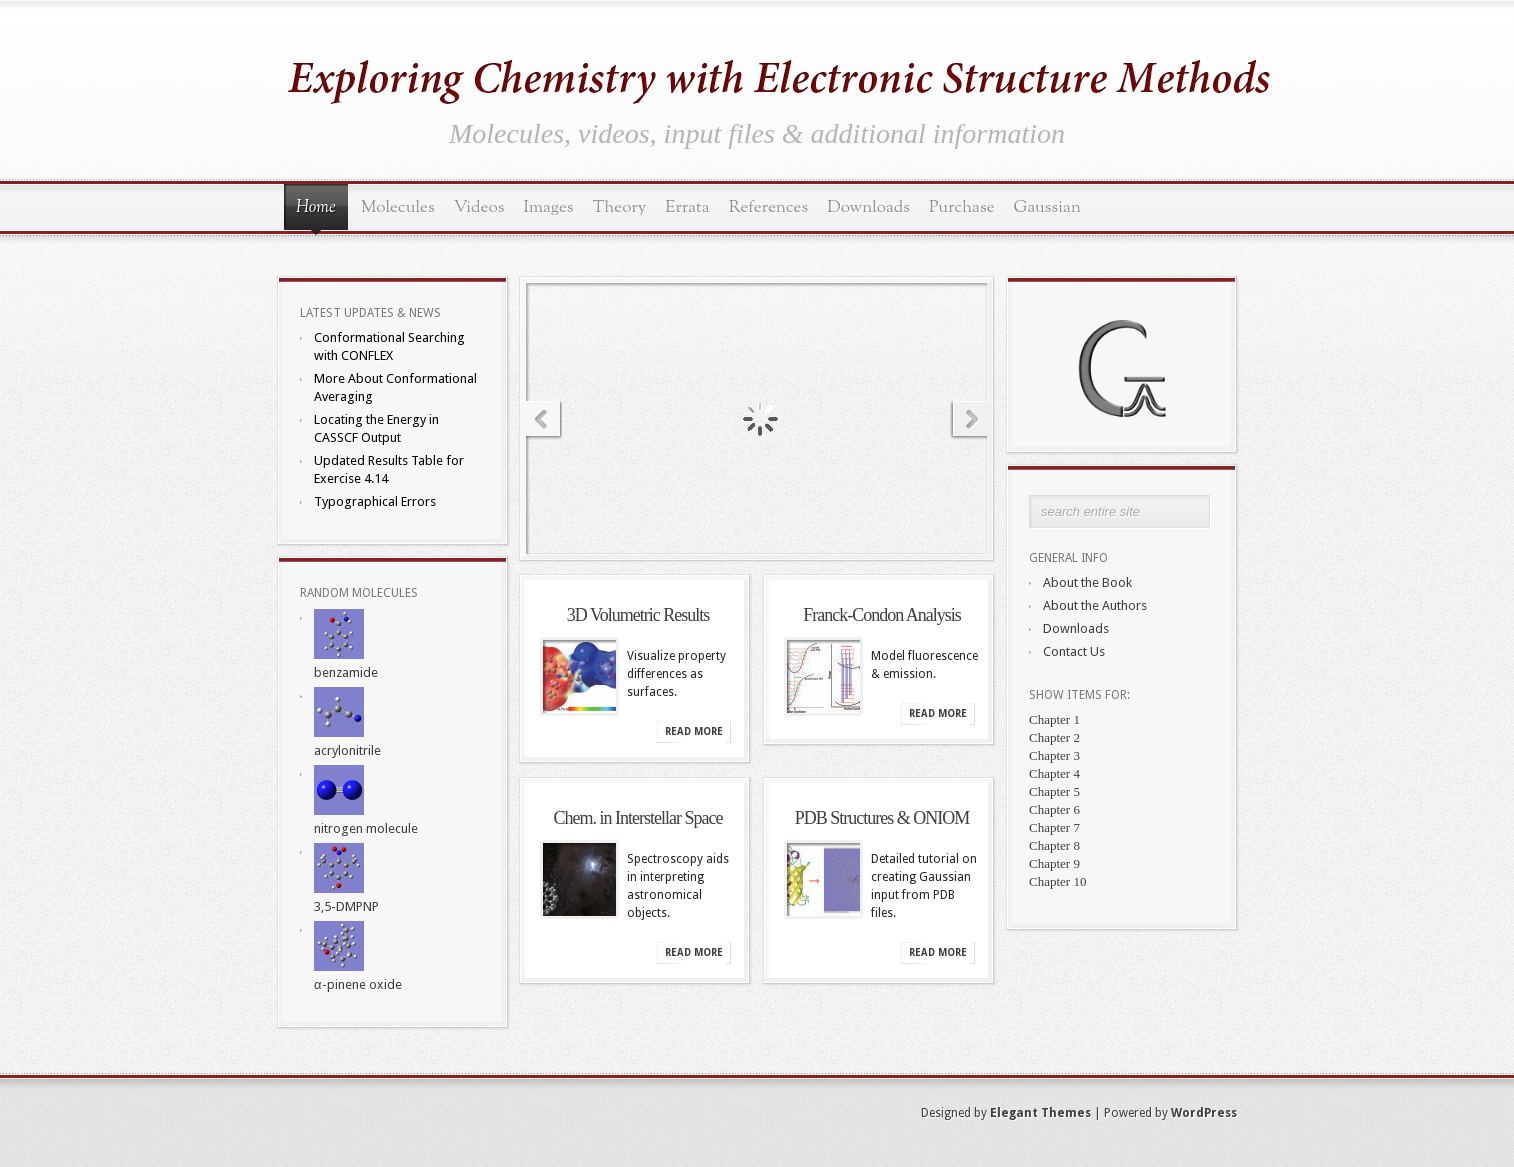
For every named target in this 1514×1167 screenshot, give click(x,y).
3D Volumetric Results (638, 615)
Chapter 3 (1054, 755)
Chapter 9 (1054, 863)
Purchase (962, 207)
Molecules (398, 207)
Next (974, 420)
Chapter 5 (1054, 791)
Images (548, 207)
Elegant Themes (1040, 1113)
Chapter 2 (1054, 737)
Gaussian (1047, 207)
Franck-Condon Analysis (882, 615)
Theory (620, 207)
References (769, 207)
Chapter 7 (1054, 827)
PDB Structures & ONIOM (882, 818)
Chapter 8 (1054, 845)
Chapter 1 (1054, 719)
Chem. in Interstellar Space (638, 818)
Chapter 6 (1054, 809)
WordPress (1204, 1113)
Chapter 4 (1054, 773)
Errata (687, 207)
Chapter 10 (1057, 881)
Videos (479, 207)
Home (316, 208)
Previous (540, 420)
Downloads (868, 207)
